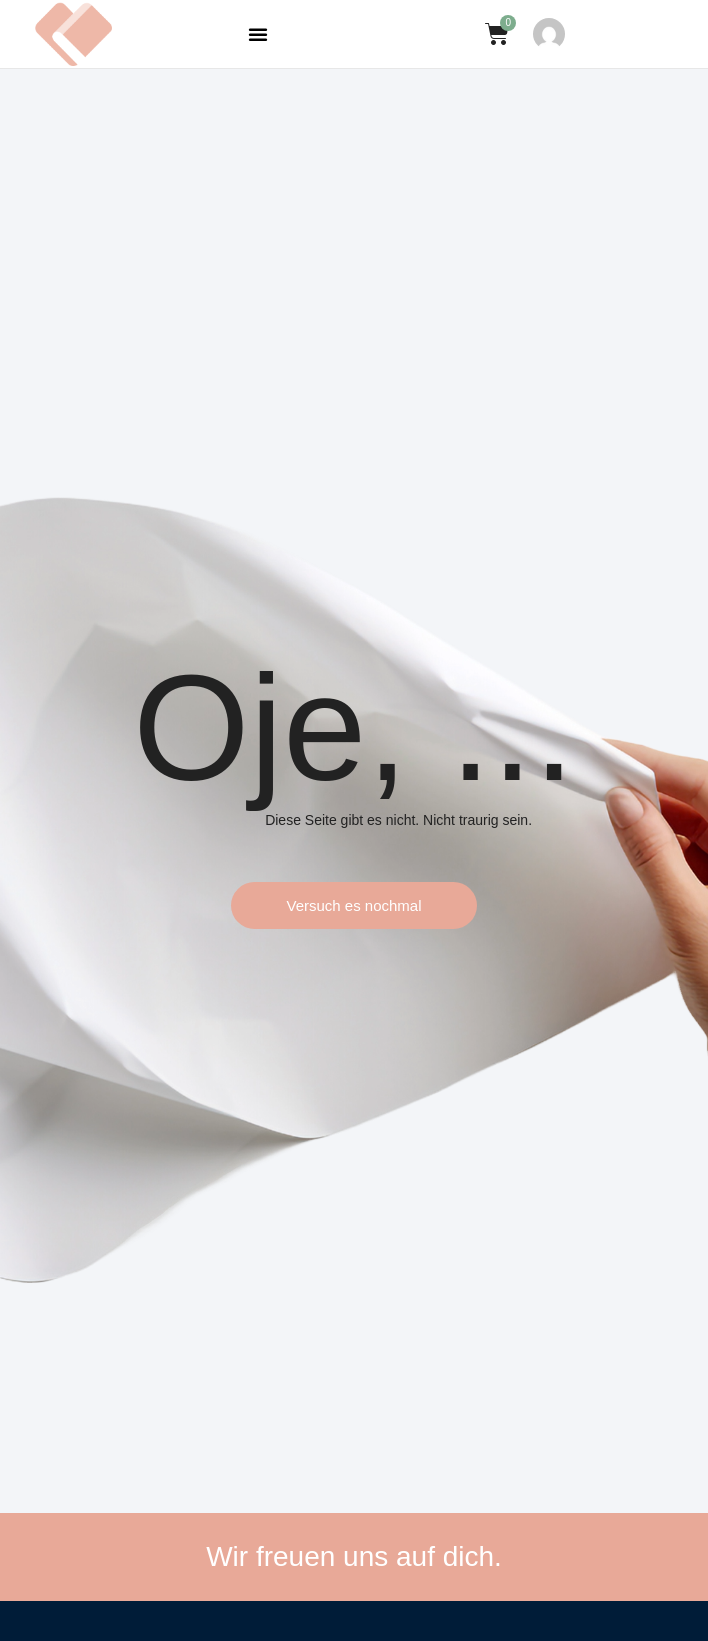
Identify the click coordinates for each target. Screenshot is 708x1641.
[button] (258, 34)
